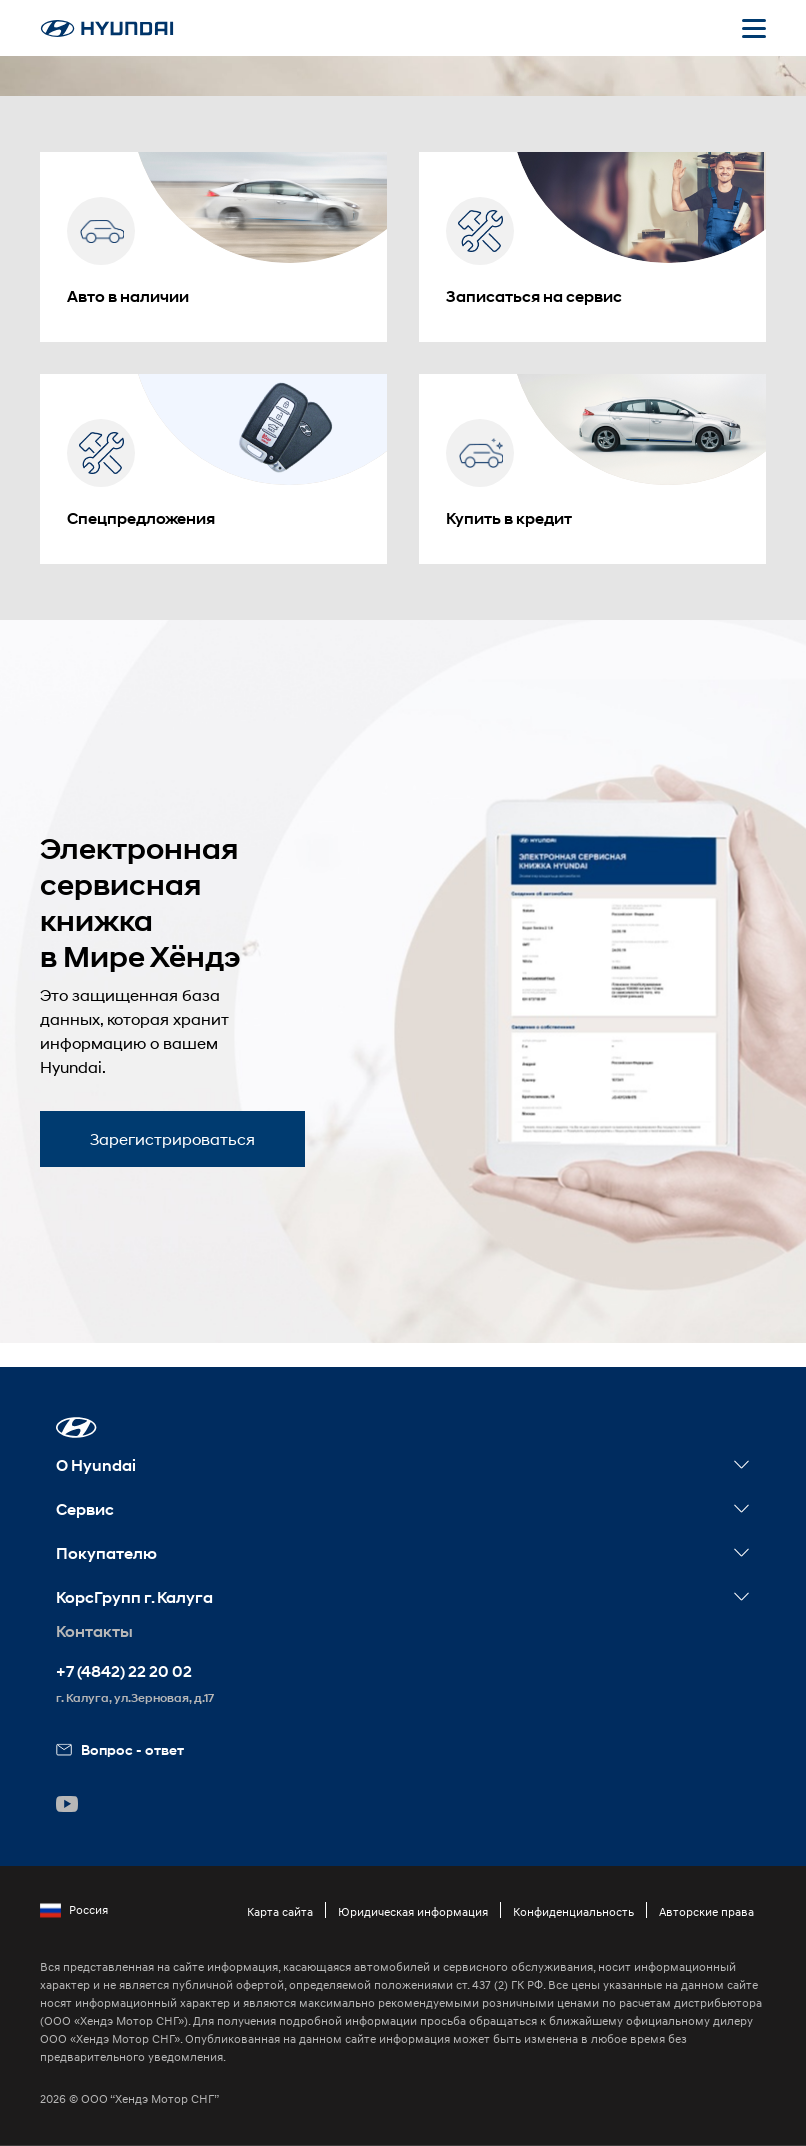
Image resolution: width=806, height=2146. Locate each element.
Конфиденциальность (573, 1911)
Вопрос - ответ (120, 1749)
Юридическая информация (413, 1911)
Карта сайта (280, 1911)
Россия (74, 1910)
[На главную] (107, 28)
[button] (76, 1427)
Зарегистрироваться (172, 1138)
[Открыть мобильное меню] (754, 28)
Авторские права (706, 1911)
